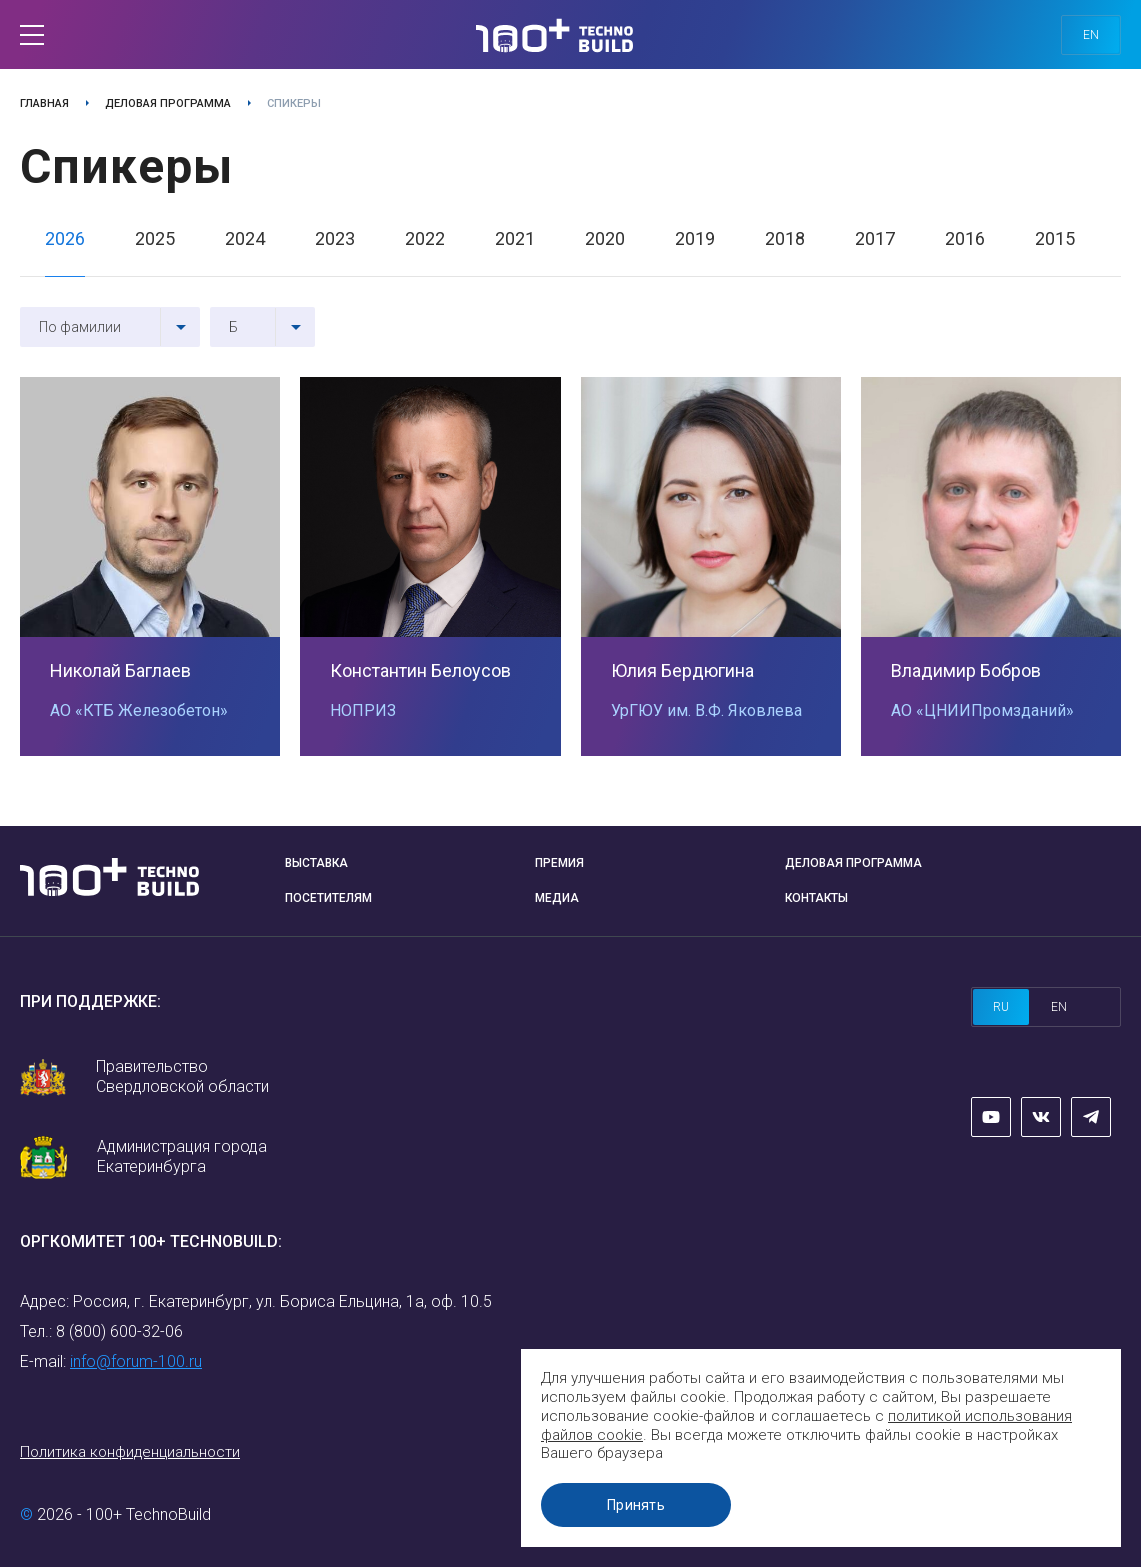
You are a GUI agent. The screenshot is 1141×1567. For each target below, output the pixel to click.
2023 (335, 238)
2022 (425, 238)
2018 (785, 238)
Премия (559, 863)
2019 (695, 238)
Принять (636, 1505)
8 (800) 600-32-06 (119, 1331)
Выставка (316, 863)
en (1091, 35)
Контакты (816, 898)
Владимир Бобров (966, 670)
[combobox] (110, 327)
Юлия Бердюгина (682, 670)
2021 (515, 238)
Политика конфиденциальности (130, 1452)
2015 (1055, 238)
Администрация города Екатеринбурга (182, 1156)
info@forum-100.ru (136, 1361)
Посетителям (328, 898)
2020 (605, 238)
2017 (875, 238)
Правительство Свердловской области (182, 1076)
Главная (44, 103)
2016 (965, 238)
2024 (245, 238)
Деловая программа (168, 103)
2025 (155, 238)
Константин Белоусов (420, 670)
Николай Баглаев (120, 670)
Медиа (557, 898)
